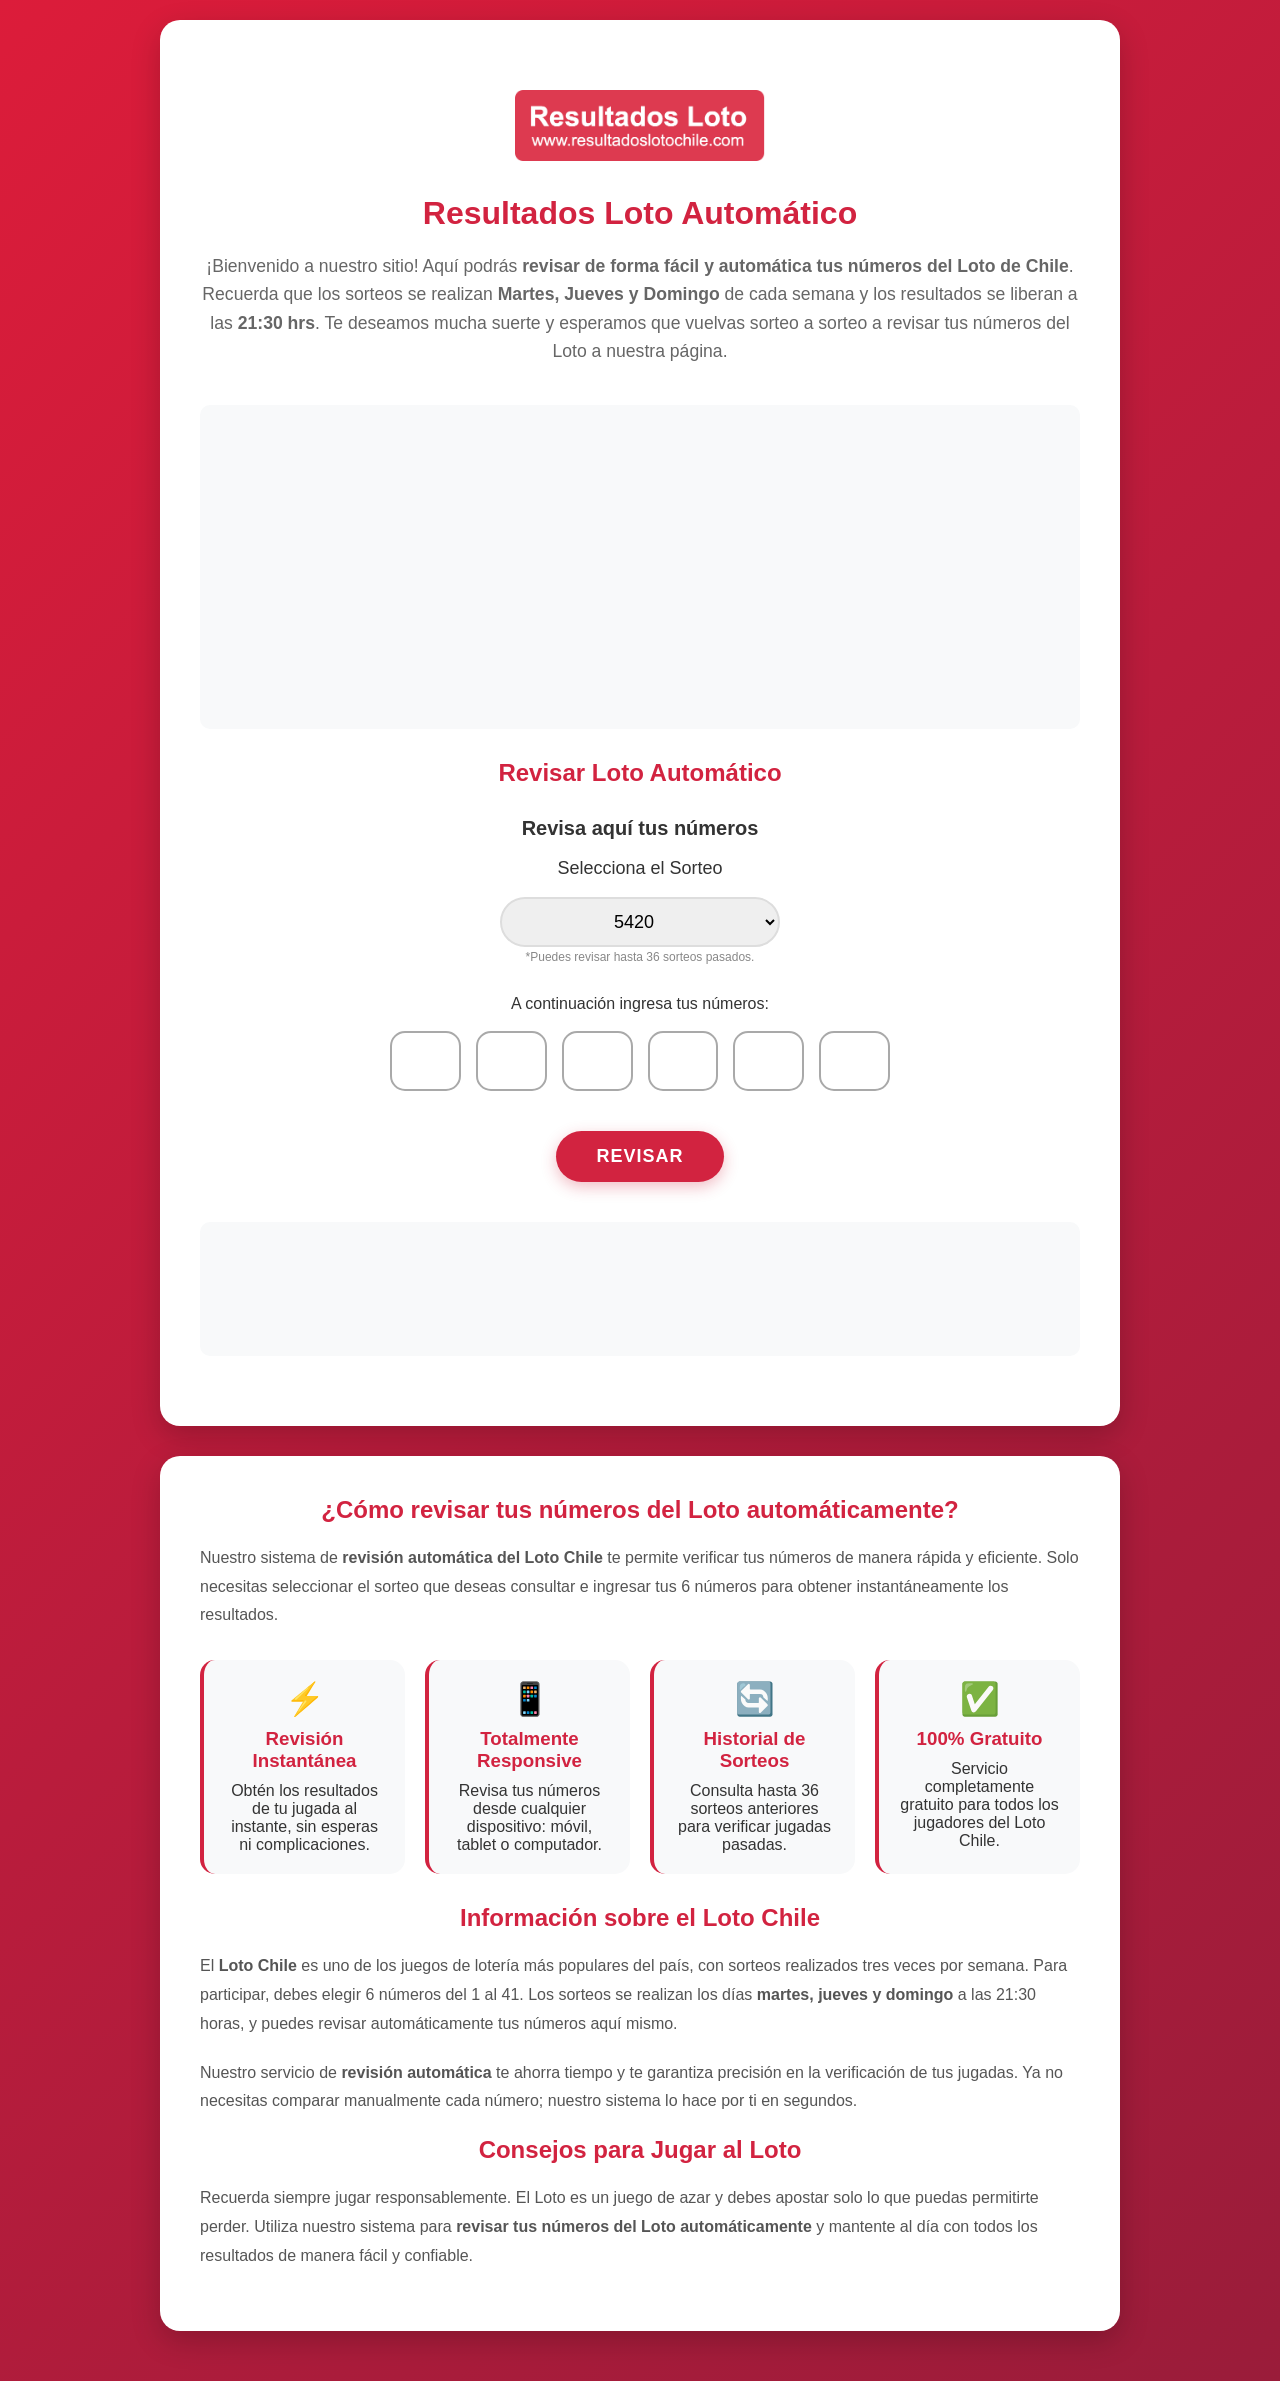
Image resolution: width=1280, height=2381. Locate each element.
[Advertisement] (640, 565)
